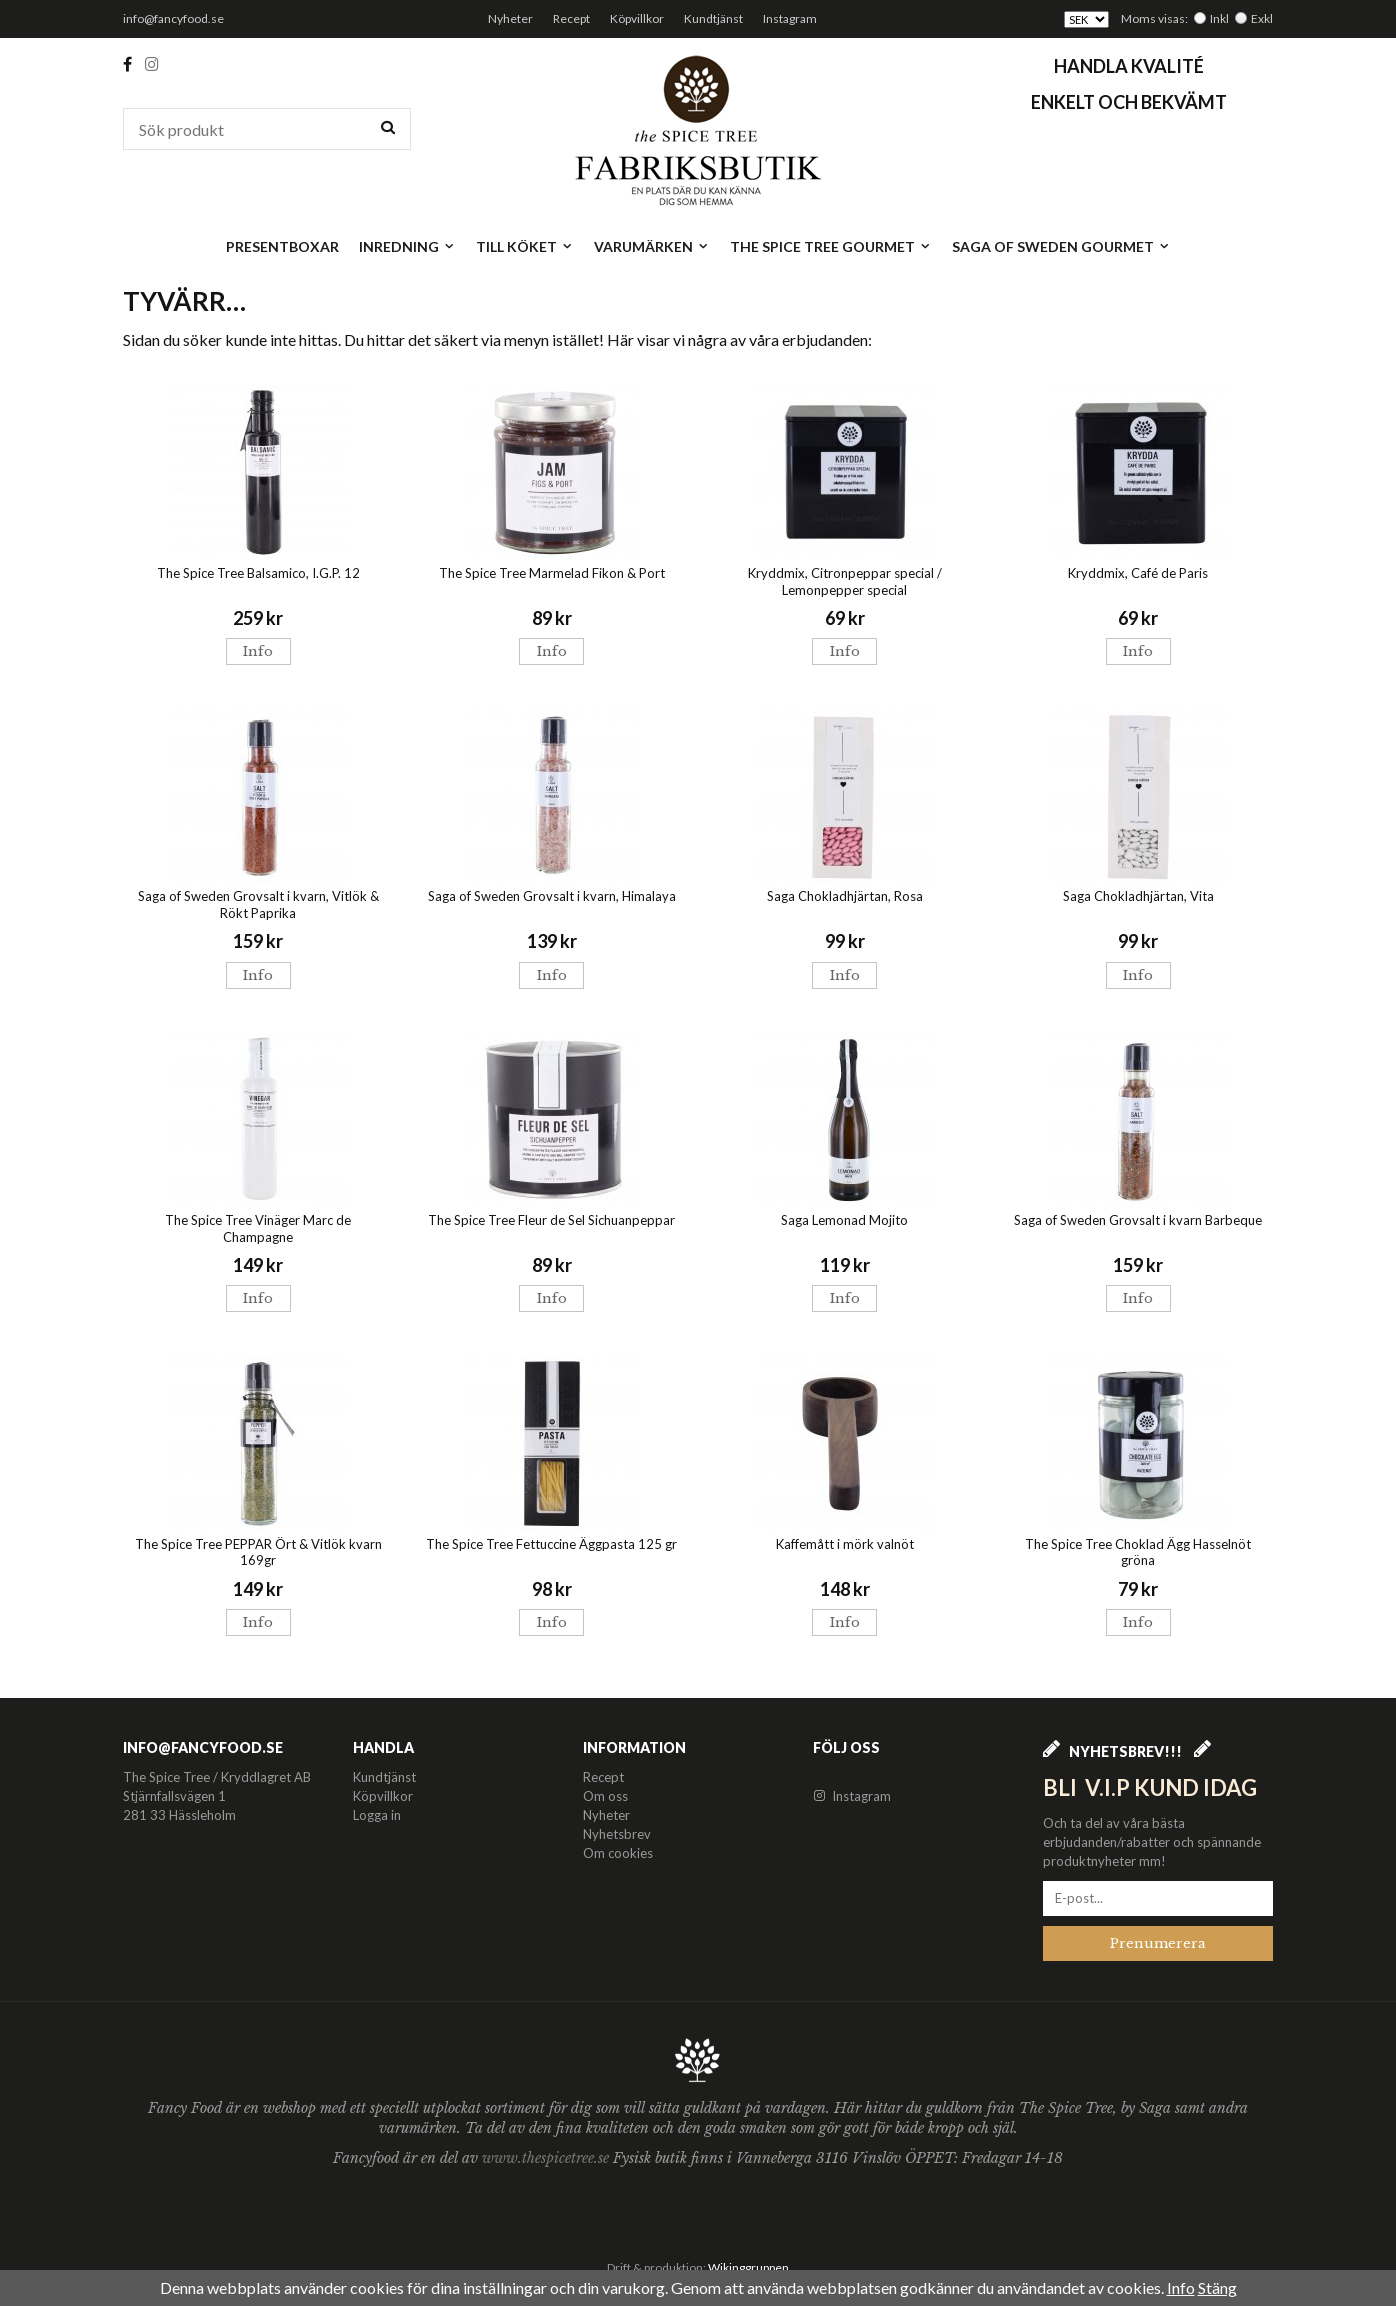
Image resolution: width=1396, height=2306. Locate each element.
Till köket (525, 246)
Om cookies (618, 1853)
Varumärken (652, 246)
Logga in (377, 1815)
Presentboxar (282, 246)
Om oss (605, 1796)
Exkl (1262, 18)
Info (258, 651)
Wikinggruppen (748, 2267)
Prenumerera (1158, 1943)
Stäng (1217, 2287)
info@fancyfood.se (173, 18)
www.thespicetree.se (547, 2158)
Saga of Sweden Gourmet (1061, 246)
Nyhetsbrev (617, 1834)
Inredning (407, 246)
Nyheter (510, 18)
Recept (571, 18)
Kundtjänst (713, 18)
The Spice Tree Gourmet (831, 246)
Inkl (1219, 18)
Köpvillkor (637, 18)
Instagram (790, 18)
